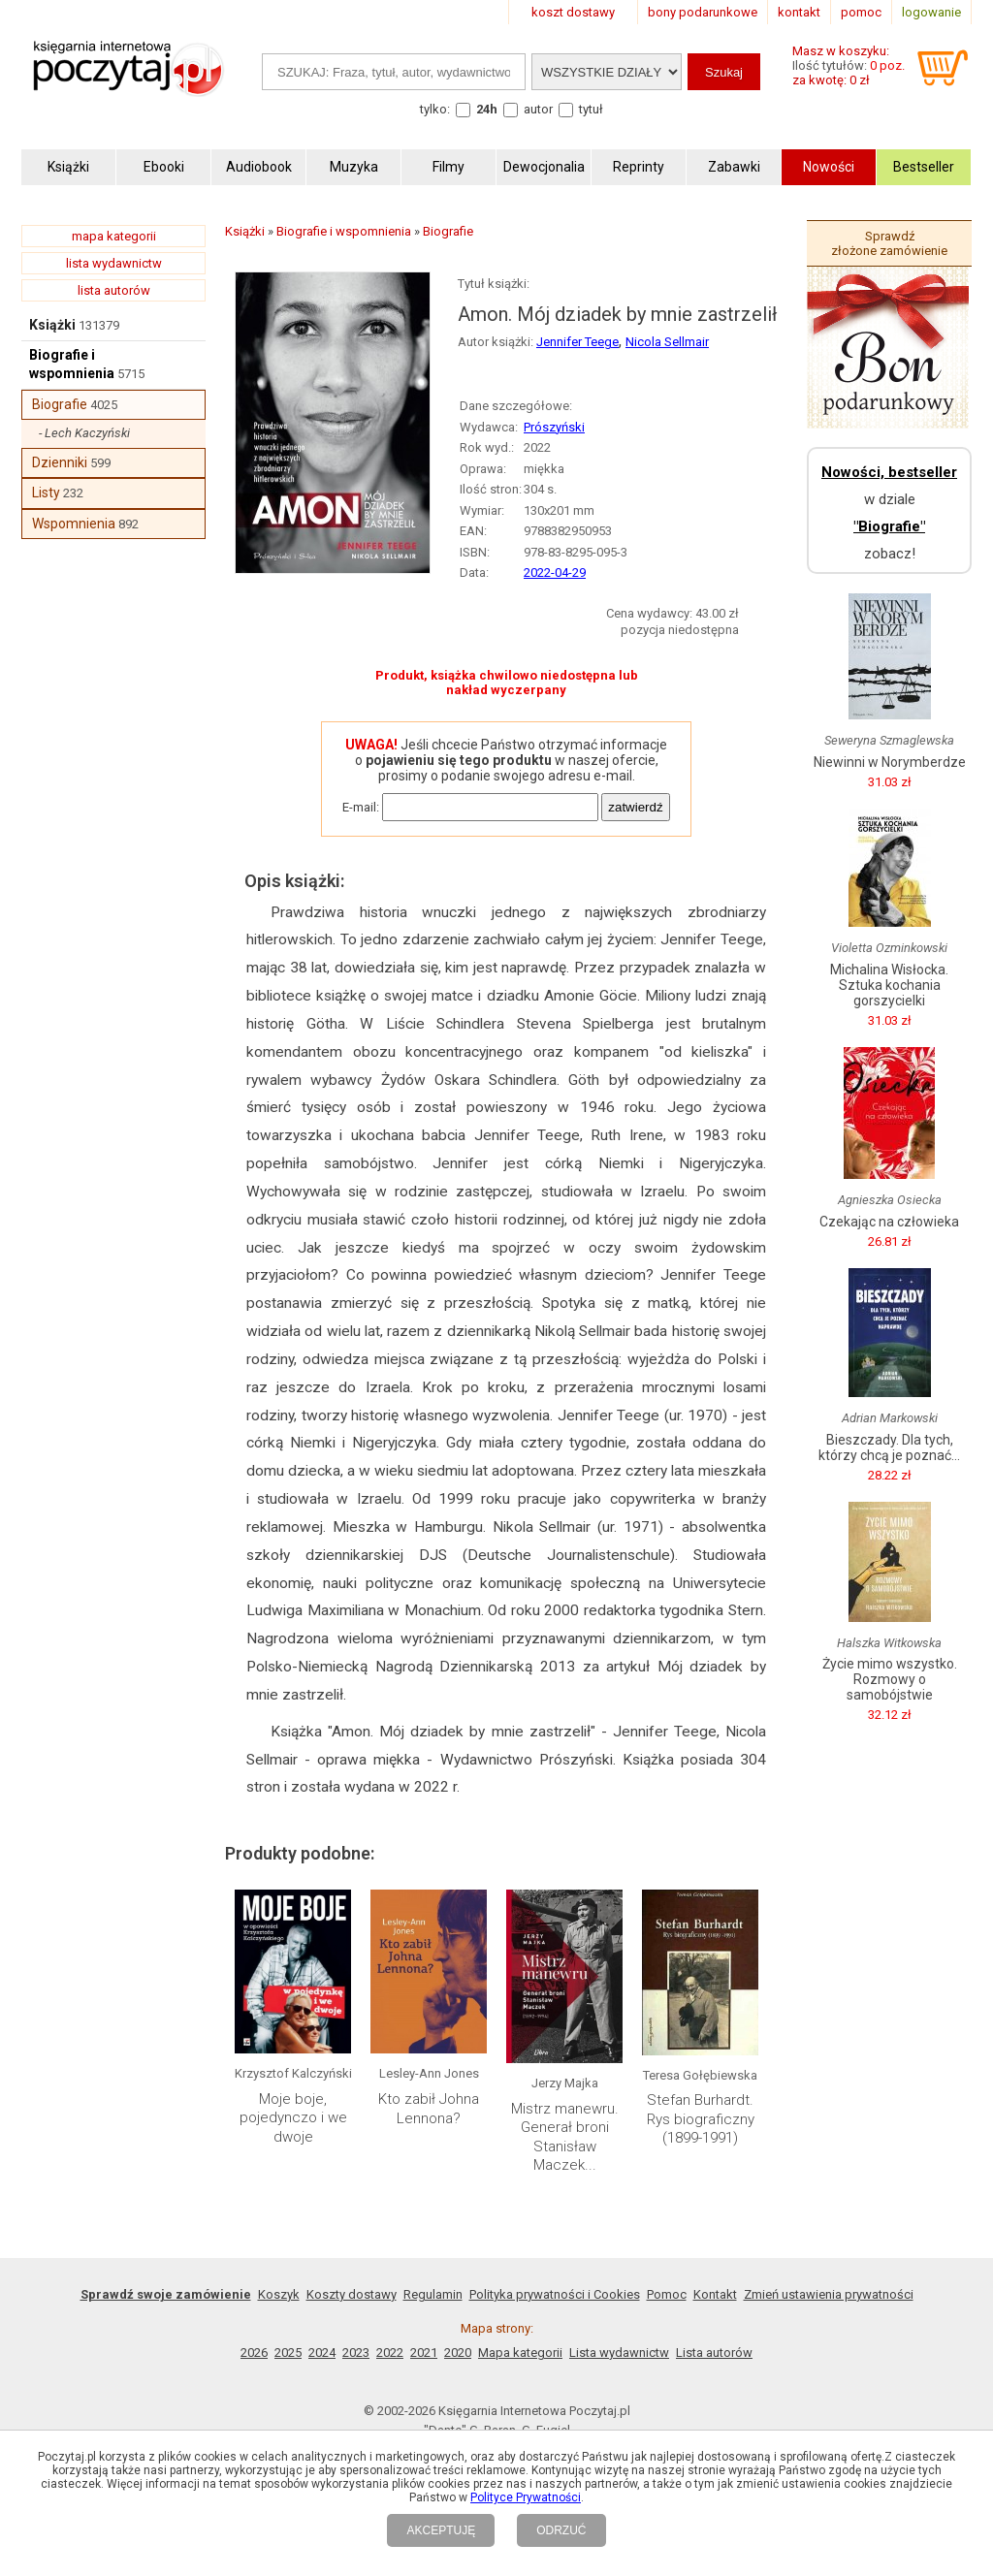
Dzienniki (59, 462)
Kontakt (715, 2294)
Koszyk (279, 2294)
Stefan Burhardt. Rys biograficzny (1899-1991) (700, 2119)
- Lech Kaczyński (84, 433)
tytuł (591, 109)
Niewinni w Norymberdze (890, 762)
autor (538, 109)
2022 (389, 2352)
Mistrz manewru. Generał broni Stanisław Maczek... (565, 2137)
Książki (52, 325)
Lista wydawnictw (619, 2352)
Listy (46, 492)
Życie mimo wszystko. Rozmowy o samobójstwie (889, 1679)
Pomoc (667, 2294)
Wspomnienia (73, 523)
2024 (322, 2352)
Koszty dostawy (351, 2294)
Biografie (59, 404)
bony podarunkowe (702, 12)
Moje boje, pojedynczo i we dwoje (293, 2118)
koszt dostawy (573, 12)
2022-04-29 (555, 572)
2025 (288, 2352)
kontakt (799, 12)
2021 (423, 2352)
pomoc (861, 12)
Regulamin (433, 2294)
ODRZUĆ (561, 2530)
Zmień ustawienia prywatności (828, 2294)
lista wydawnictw (114, 263)
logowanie (931, 12)
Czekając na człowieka (889, 1221)
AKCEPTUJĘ (440, 2530)
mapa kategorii (114, 236)
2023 (355, 2352)
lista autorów (114, 290)
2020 (457, 2352)
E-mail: (360, 807)
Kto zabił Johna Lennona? (428, 2108)
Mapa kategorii (520, 2352)
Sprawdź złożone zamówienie (889, 243)
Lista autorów (714, 2352)
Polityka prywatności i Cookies (554, 2294)
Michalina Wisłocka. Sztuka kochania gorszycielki (889, 985)
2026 (254, 2352)
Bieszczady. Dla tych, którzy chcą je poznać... (889, 1447)
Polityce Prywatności (525, 2497)
